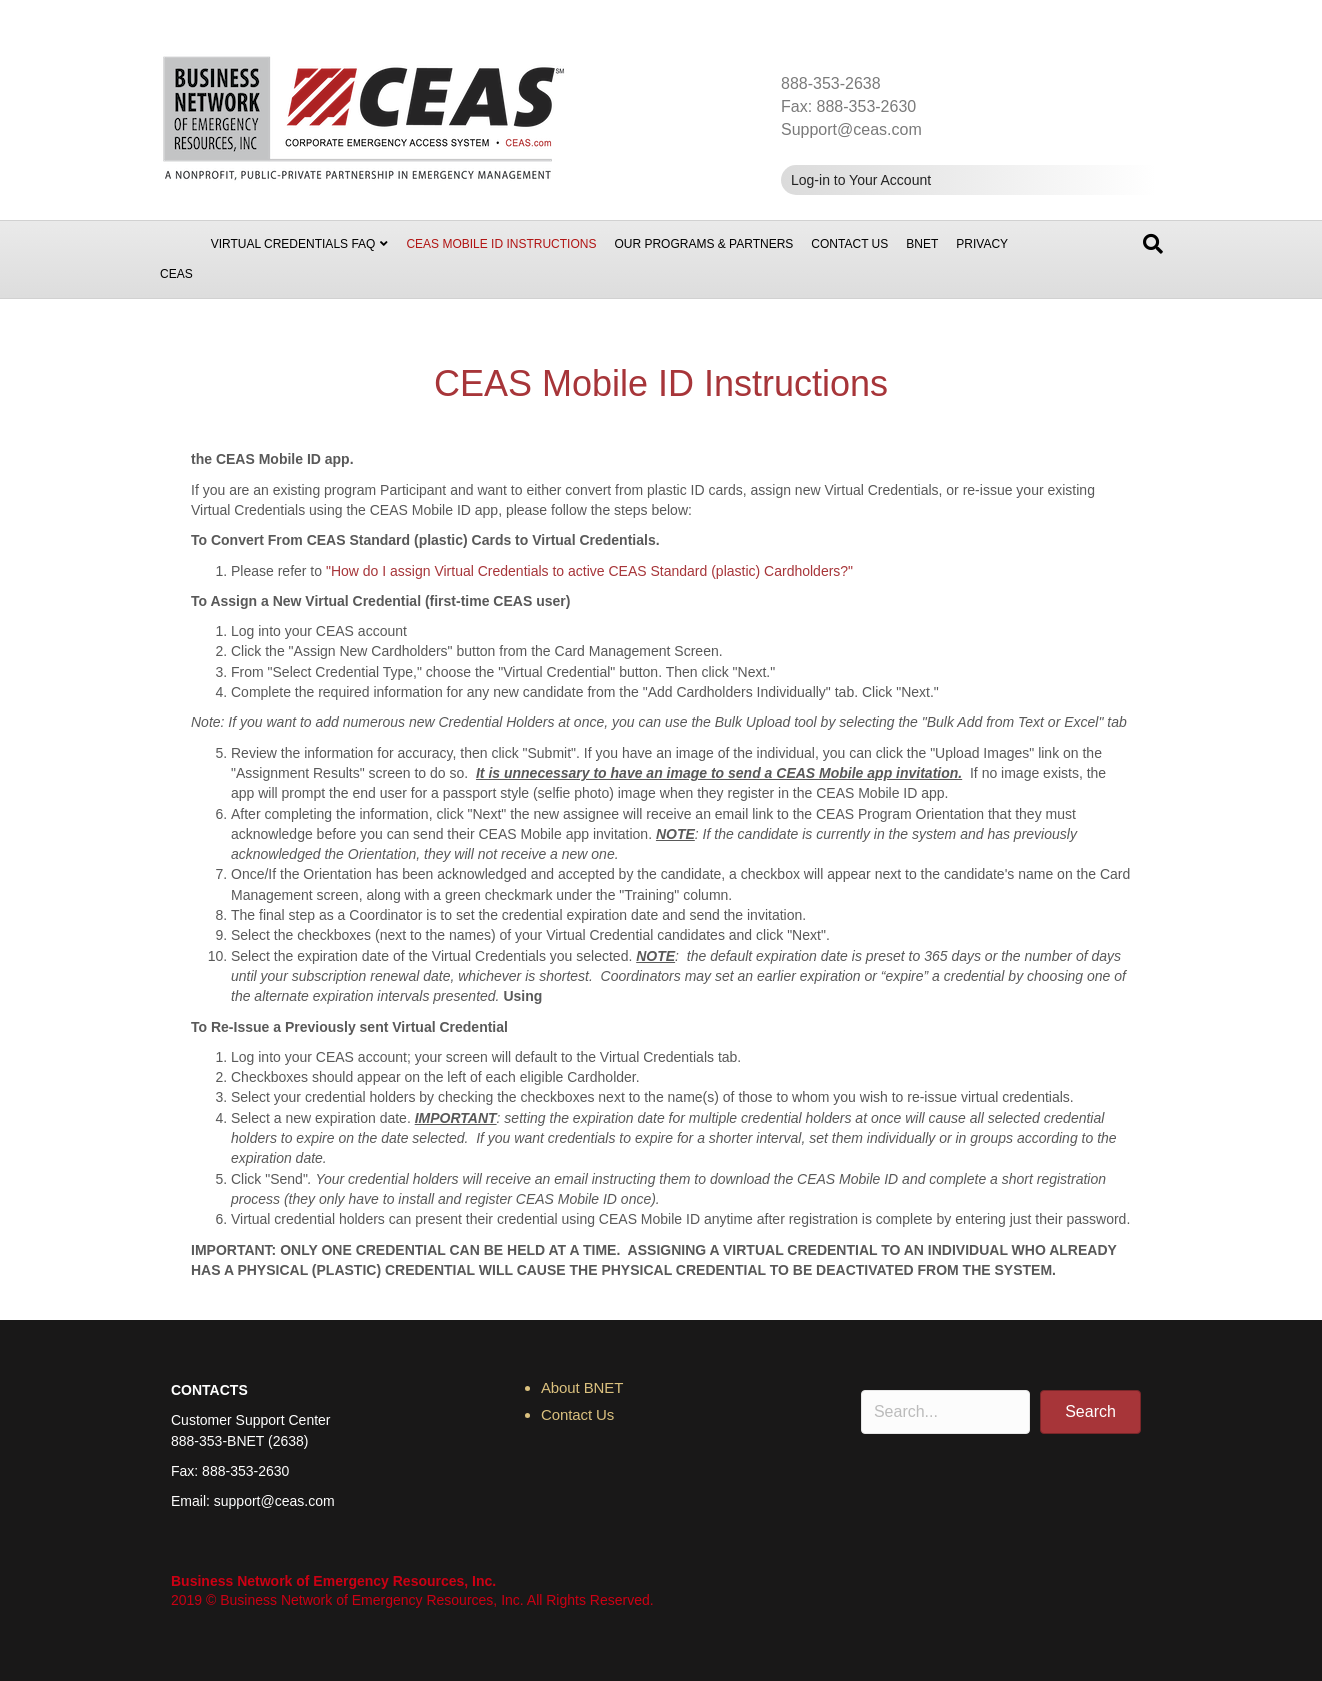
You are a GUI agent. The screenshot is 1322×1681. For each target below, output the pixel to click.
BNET (922, 244)
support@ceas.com (274, 1501)
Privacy (982, 244)
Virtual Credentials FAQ (293, 244)
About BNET (582, 1387)
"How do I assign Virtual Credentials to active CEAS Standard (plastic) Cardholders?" (589, 571)
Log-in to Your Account (861, 180)
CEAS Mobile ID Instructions (501, 244)
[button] (1090, 1412)
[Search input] (945, 1412)
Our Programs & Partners (703, 244)
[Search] (1153, 244)
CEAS (176, 274)
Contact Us (849, 244)
